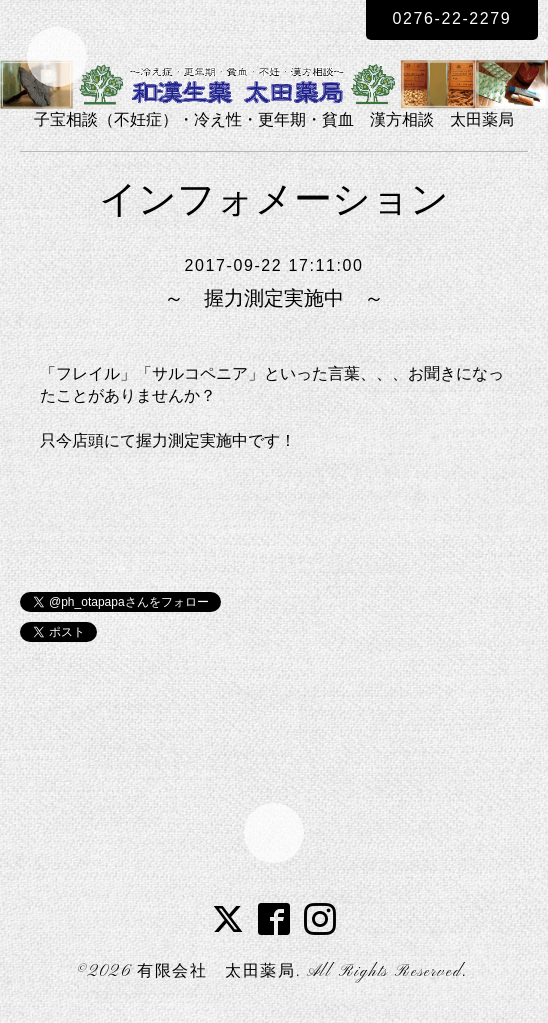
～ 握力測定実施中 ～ (274, 298)
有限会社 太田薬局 (216, 972)
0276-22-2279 (452, 18)
